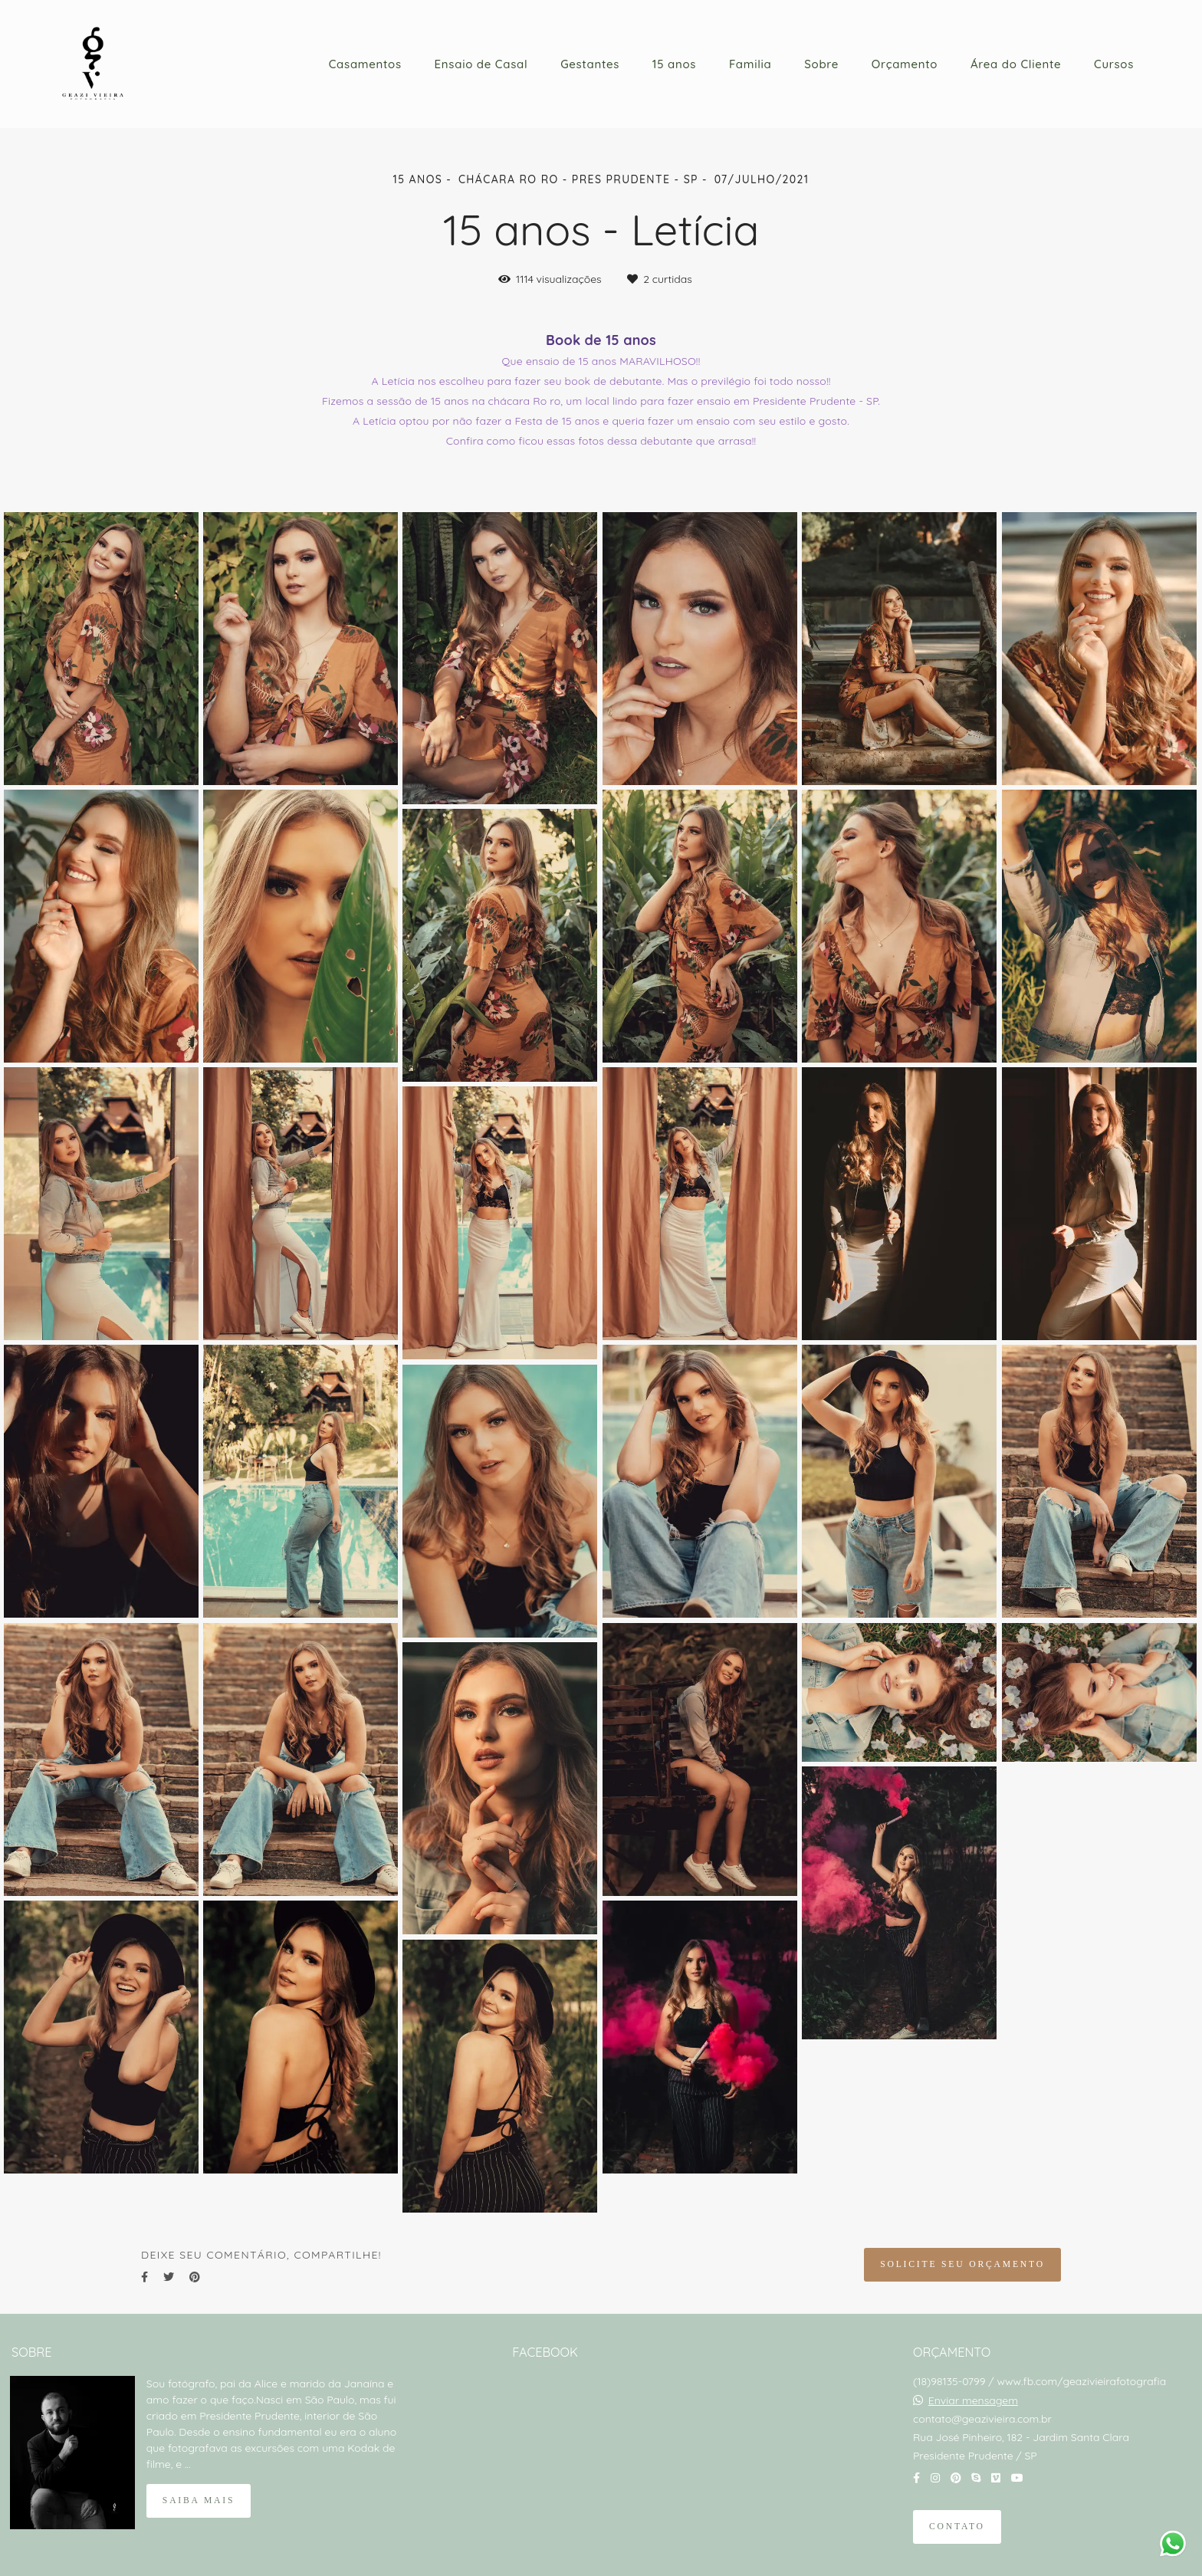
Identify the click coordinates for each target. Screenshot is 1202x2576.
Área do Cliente (1015, 64)
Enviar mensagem (973, 2400)
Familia (750, 64)
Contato (957, 2527)
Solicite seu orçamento (962, 2264)
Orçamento (905, 64)
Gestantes (589, 64)
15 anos (674, 64)
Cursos (1114, 64)
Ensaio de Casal (481, 64)
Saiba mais (199, 2500)
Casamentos (365, 64)
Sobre (821, 64)
